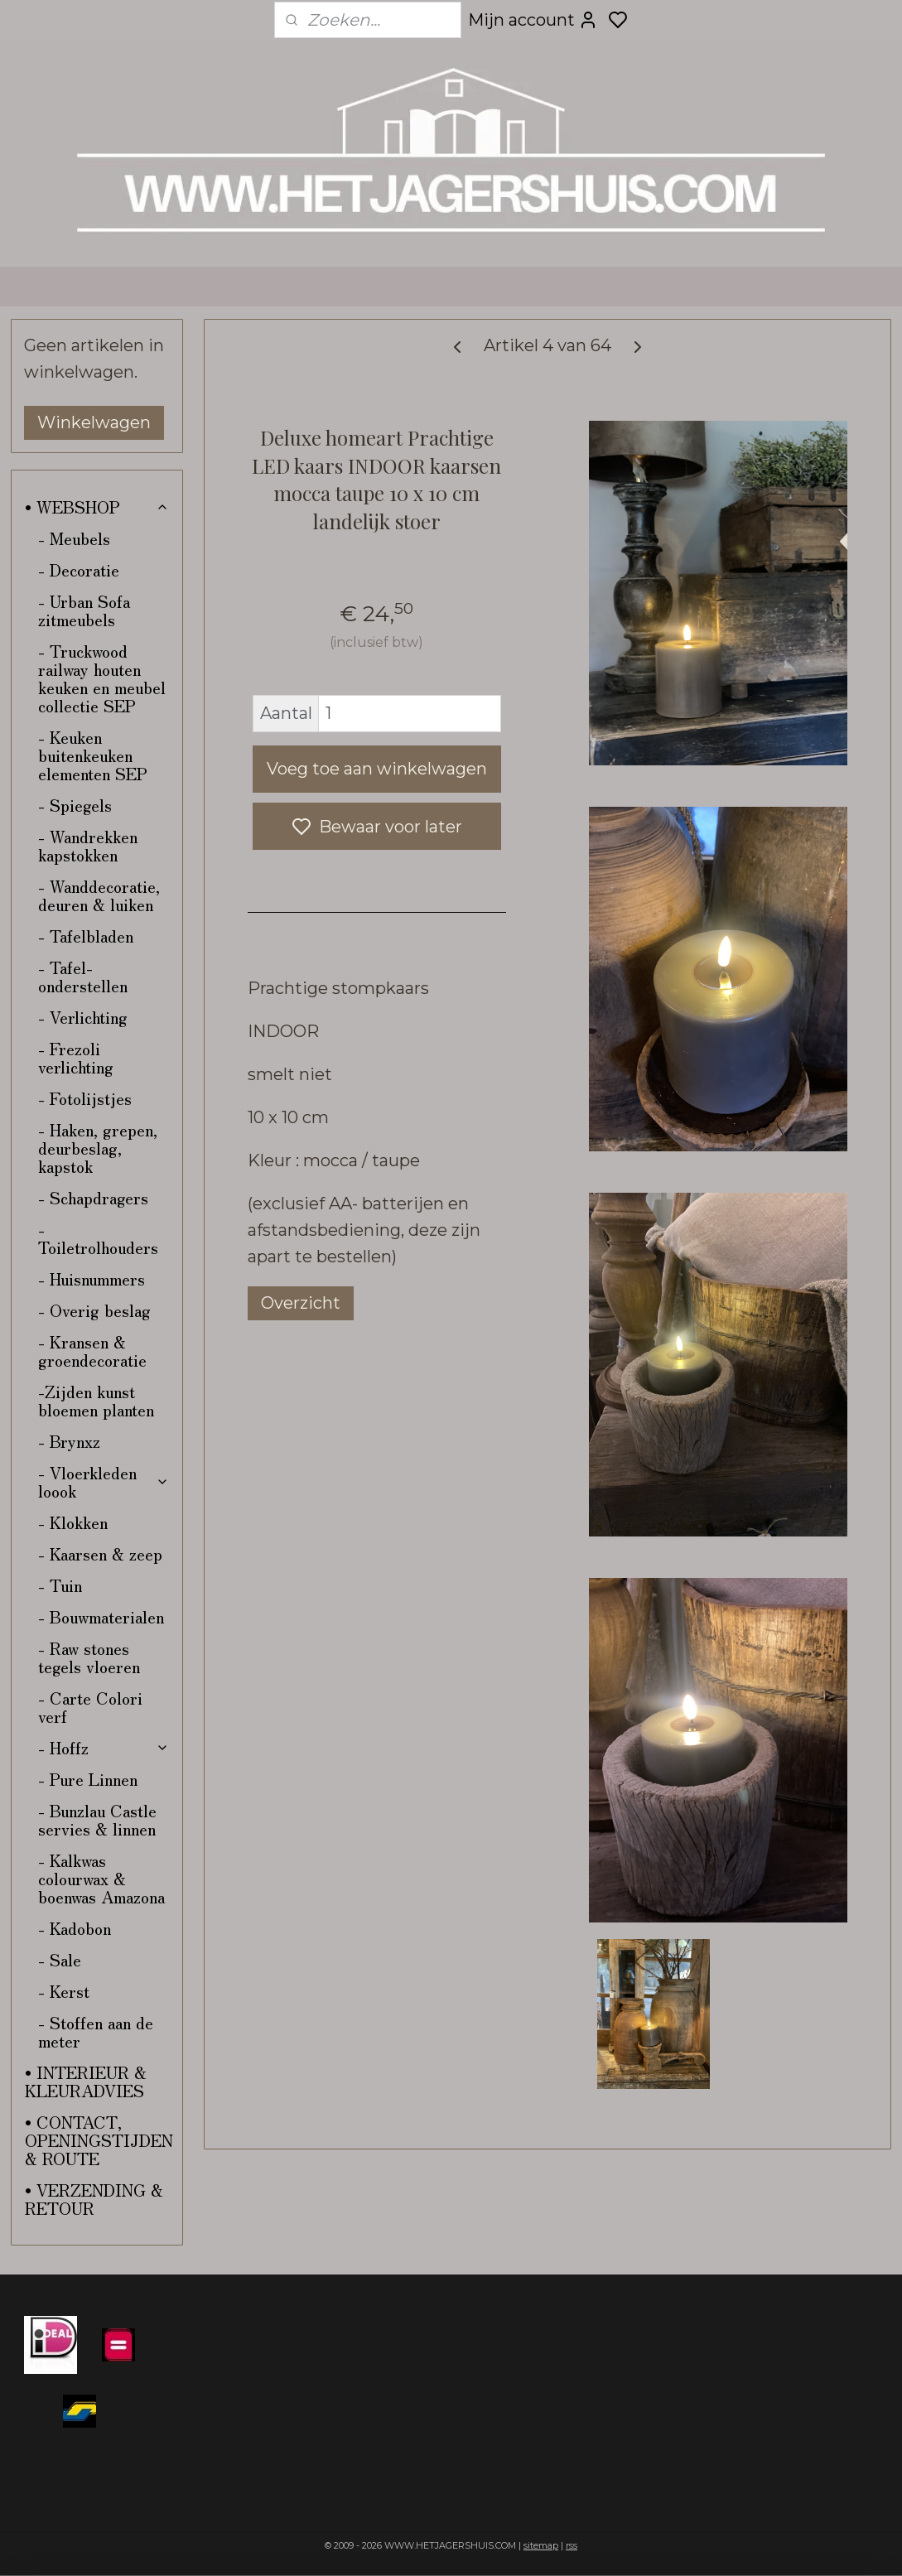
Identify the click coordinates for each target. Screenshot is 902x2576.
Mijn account (533, 20)
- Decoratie (78, 569)
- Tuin (60, 1585)
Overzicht (300, 1303)
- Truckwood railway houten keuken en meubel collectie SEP (102, 678)
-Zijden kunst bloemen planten (96, 1400)
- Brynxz (69, 1441)
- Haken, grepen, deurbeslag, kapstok (97, 1147)
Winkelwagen (94, 422)
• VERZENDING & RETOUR (94, 2199)
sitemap (540, 2545)
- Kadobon (74, 1928)
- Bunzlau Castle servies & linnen (97, 1819)
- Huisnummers (91, 1278)
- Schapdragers (93, 1197)
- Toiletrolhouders (98, 1238)
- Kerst (63, 1991)
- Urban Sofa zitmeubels (84, 610)
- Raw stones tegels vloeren (89, 1657)
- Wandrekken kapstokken (87, 845)
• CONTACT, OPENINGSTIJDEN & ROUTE (99, 2140)
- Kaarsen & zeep (100, 1553)
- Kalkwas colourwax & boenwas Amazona (101, 1878)
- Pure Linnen (87, 1779)
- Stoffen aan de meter (95, 2031)
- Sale (59, 1959)
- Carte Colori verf (90, 1707)
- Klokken (73, 1522)
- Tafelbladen (85, 936)
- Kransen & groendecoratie (92, 1350)
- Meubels (74, 538)
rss (571, 2545)
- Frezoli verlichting (75, 1057)
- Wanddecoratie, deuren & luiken (99, 895)
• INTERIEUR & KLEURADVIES (86, 2081)
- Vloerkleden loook (103, 1481)
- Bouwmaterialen (101, 1616)
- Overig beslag (94, 1310)
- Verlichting (83, 1017)
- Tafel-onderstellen (83, 976)
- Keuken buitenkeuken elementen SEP (92, 755)
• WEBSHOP (97, 506)
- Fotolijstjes (85, 1098)
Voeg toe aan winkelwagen (377, 769)
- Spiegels (75, 805)
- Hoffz (103, 1747)
